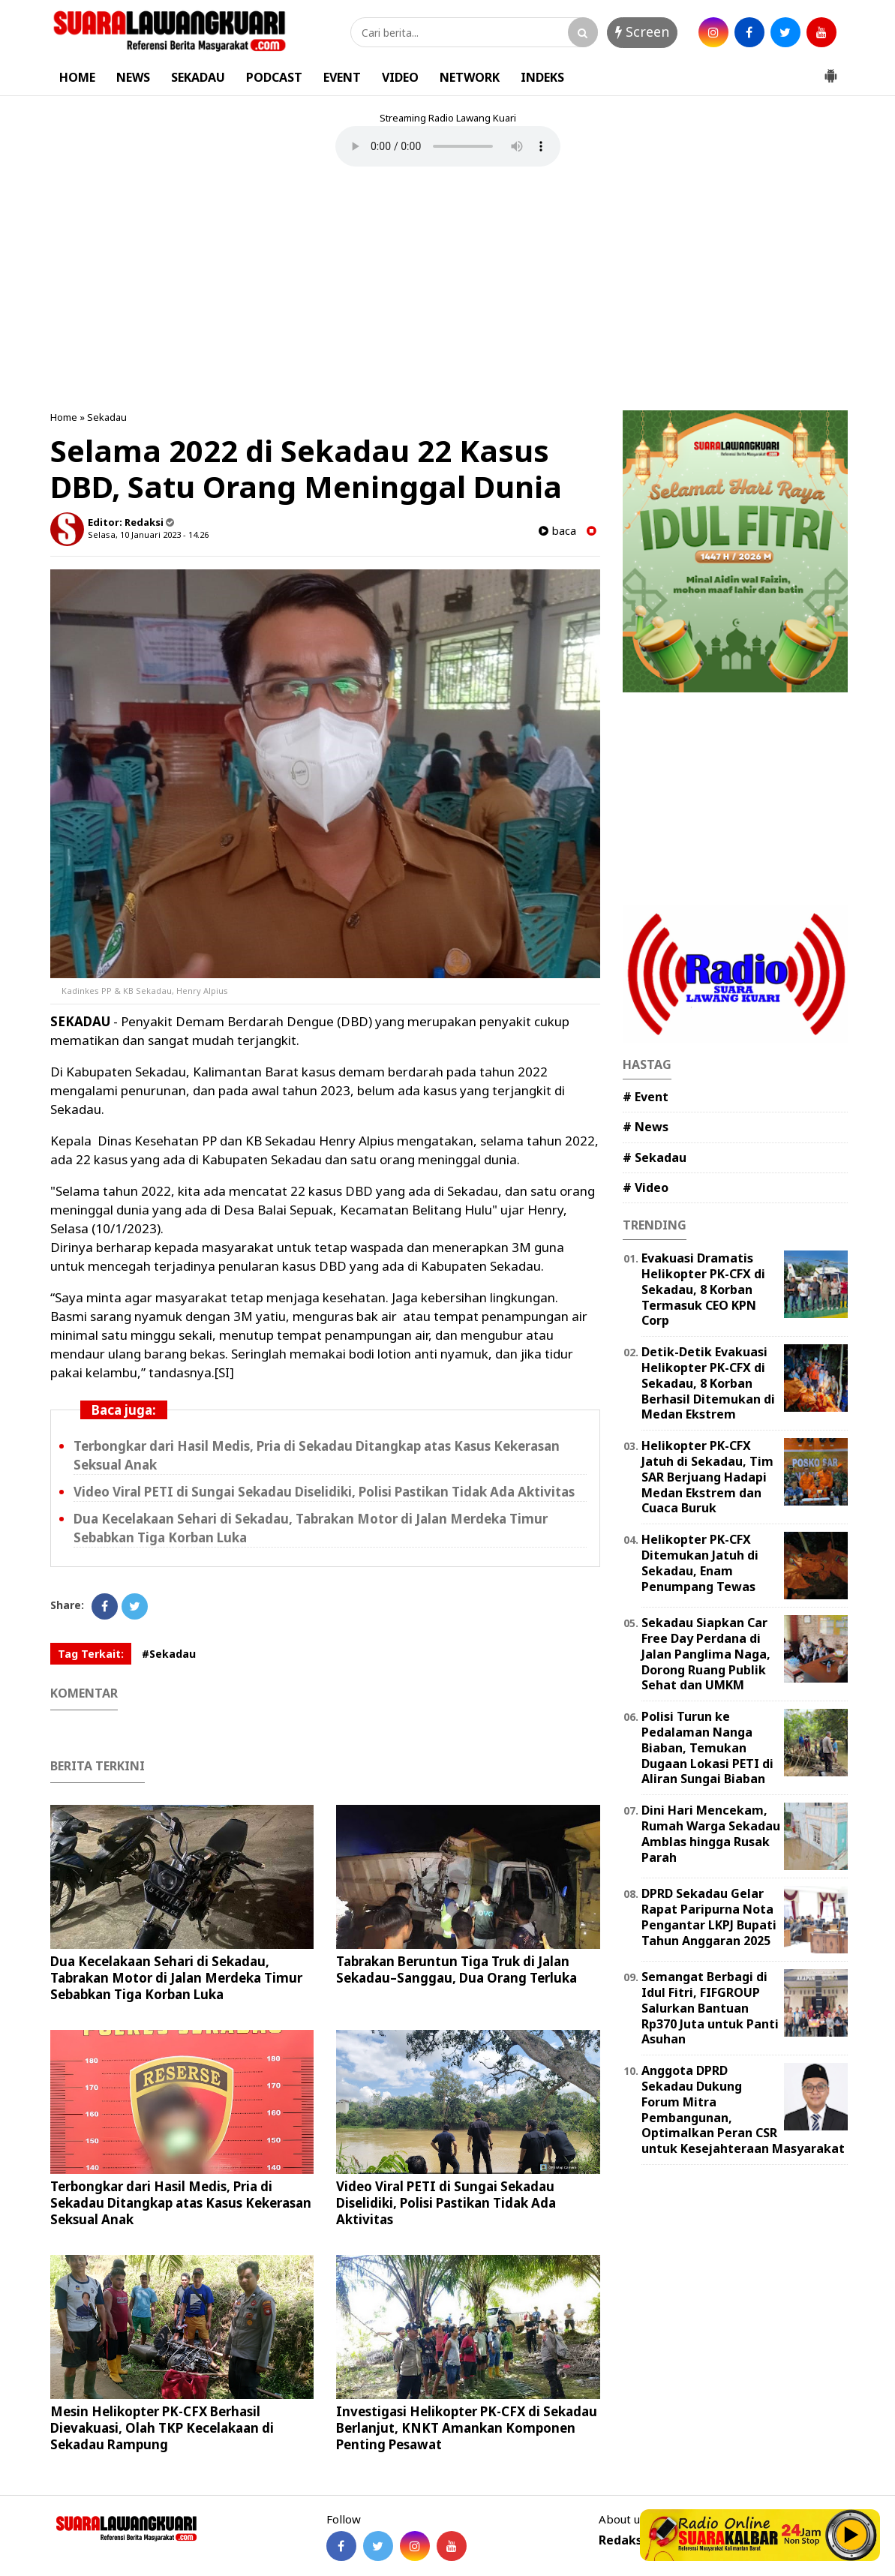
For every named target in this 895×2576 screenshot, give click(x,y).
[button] (830, 69)
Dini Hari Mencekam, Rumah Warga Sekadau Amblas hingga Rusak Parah (710, 1833)
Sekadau (107, 417)
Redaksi (622, 2540)
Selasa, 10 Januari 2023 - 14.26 (148, 534)
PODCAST (274, 77)
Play (851, 2535)
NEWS (133, 77)
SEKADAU (198, 77)
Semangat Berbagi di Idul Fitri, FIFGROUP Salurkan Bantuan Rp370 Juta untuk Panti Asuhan (710, 2007)
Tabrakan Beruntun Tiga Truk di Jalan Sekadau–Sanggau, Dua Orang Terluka (456, 1969)
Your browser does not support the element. (447, 146)
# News (645, 1126)
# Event (645, 1096)
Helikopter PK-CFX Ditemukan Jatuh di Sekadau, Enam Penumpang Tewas (699, 1562)
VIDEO (400, 77)
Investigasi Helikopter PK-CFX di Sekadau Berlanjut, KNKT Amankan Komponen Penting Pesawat (466, 2428)
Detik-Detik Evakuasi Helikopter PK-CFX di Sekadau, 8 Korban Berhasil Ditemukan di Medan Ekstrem (708, 1383)
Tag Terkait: (91, 1654)
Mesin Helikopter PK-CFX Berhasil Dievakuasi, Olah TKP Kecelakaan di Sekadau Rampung (162, 2428)
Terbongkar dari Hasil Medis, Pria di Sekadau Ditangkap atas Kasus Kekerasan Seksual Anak (180, 2203)
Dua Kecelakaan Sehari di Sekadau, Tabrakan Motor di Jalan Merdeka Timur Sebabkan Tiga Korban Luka (176, 1978)
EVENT (342, 77)
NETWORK (470, 77)
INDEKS (542, 77)
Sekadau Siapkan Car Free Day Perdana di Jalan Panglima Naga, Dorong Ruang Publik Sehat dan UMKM (705, 1653)
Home (63, 417)
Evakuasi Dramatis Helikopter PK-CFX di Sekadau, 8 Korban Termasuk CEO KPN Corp (703, 1289)
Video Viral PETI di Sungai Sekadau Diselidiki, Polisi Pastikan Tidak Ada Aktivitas (324, 1491)
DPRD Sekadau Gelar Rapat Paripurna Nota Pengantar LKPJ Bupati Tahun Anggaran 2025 (708, 1916)
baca (557, 530)
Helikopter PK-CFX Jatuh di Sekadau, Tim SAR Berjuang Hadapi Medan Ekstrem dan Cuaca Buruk (707, 1476)
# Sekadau (654, 1157)
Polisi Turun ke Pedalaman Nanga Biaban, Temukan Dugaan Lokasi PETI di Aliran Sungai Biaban (707, 1747)
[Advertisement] (447, 290)
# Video (645, 1187)
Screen (642, 32)
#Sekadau (169, 1654)
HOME (77, 77)
